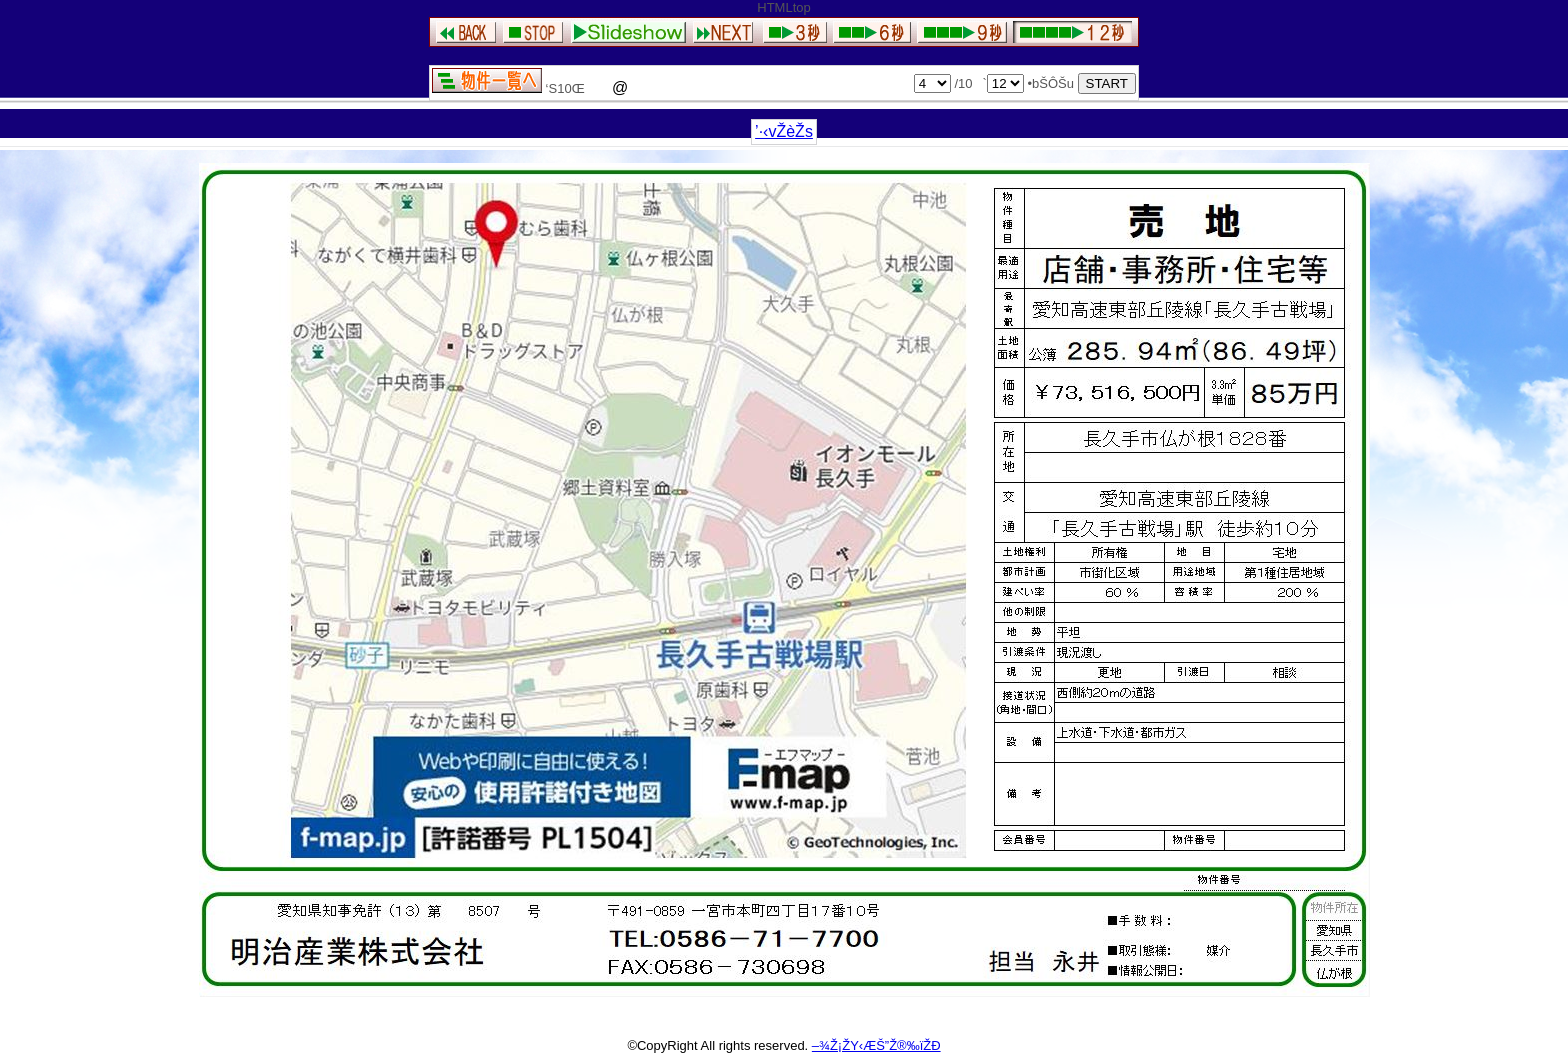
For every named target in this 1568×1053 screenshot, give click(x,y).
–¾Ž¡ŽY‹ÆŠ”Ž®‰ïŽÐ (876, 1045)
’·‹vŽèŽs (784, 131)
